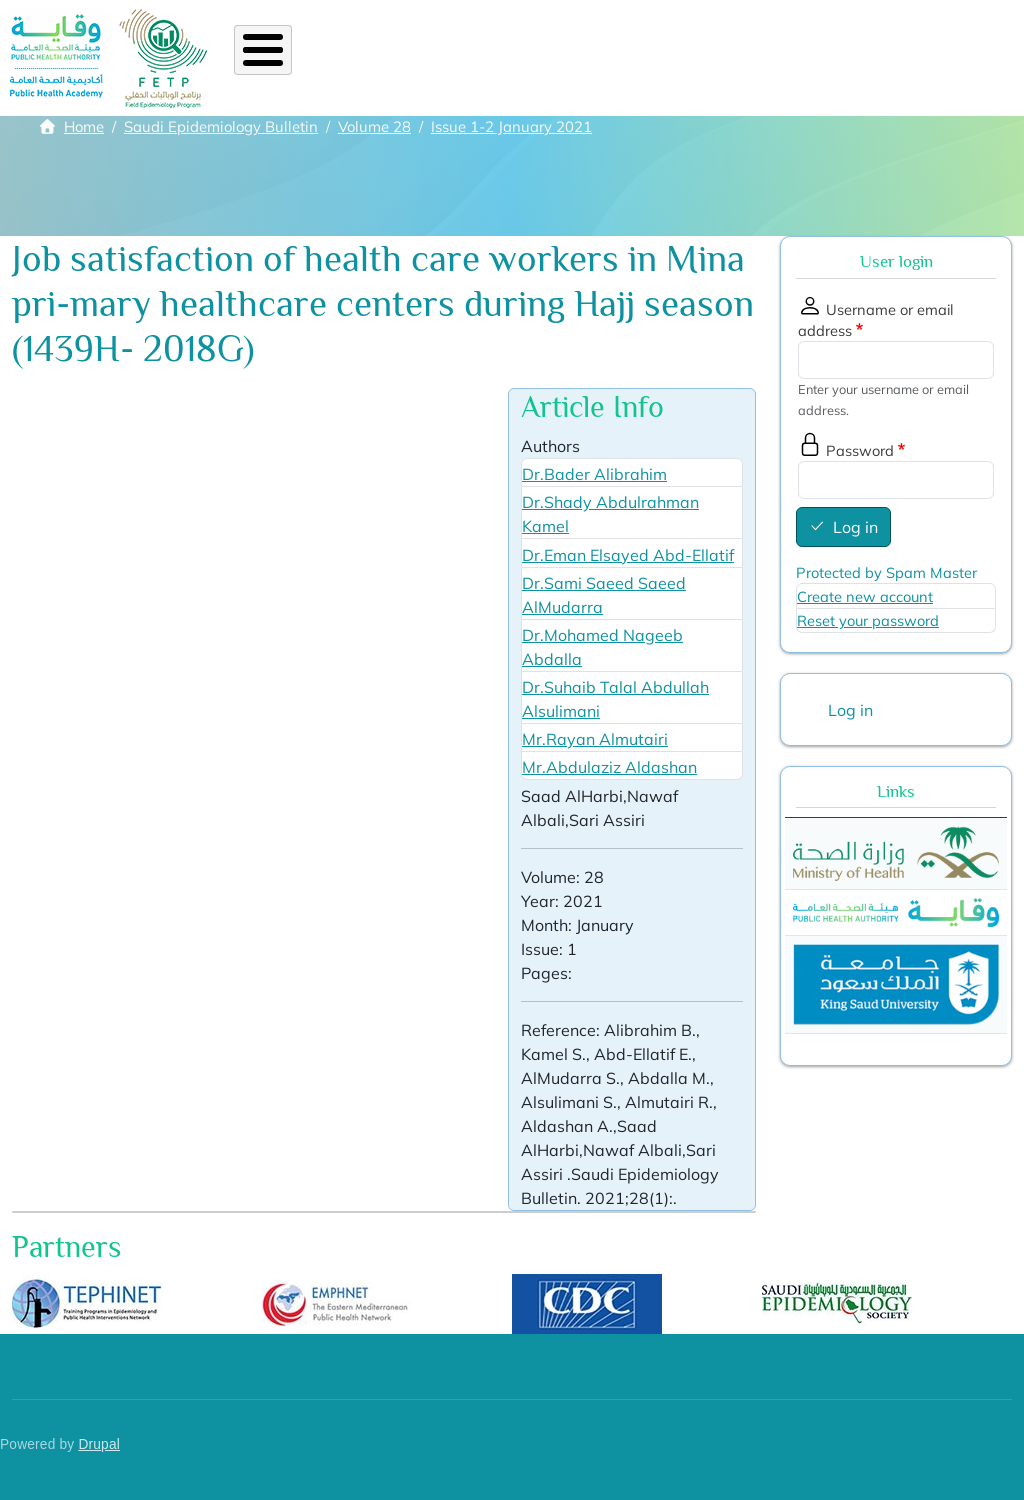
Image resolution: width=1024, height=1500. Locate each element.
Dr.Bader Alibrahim (594, 474)
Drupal (99, 1444)
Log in (855, 528)
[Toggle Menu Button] (263, 50)
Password (860, 450)
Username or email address (875, 319)
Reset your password (868, 620)
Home (84, 126)
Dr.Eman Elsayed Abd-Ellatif (628, 555)
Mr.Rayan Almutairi (595, 739)
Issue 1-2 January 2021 (511, 126)
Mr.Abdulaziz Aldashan (609, 767)
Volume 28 (374, 126)
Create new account (865, 596)
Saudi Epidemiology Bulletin (221, 126)
